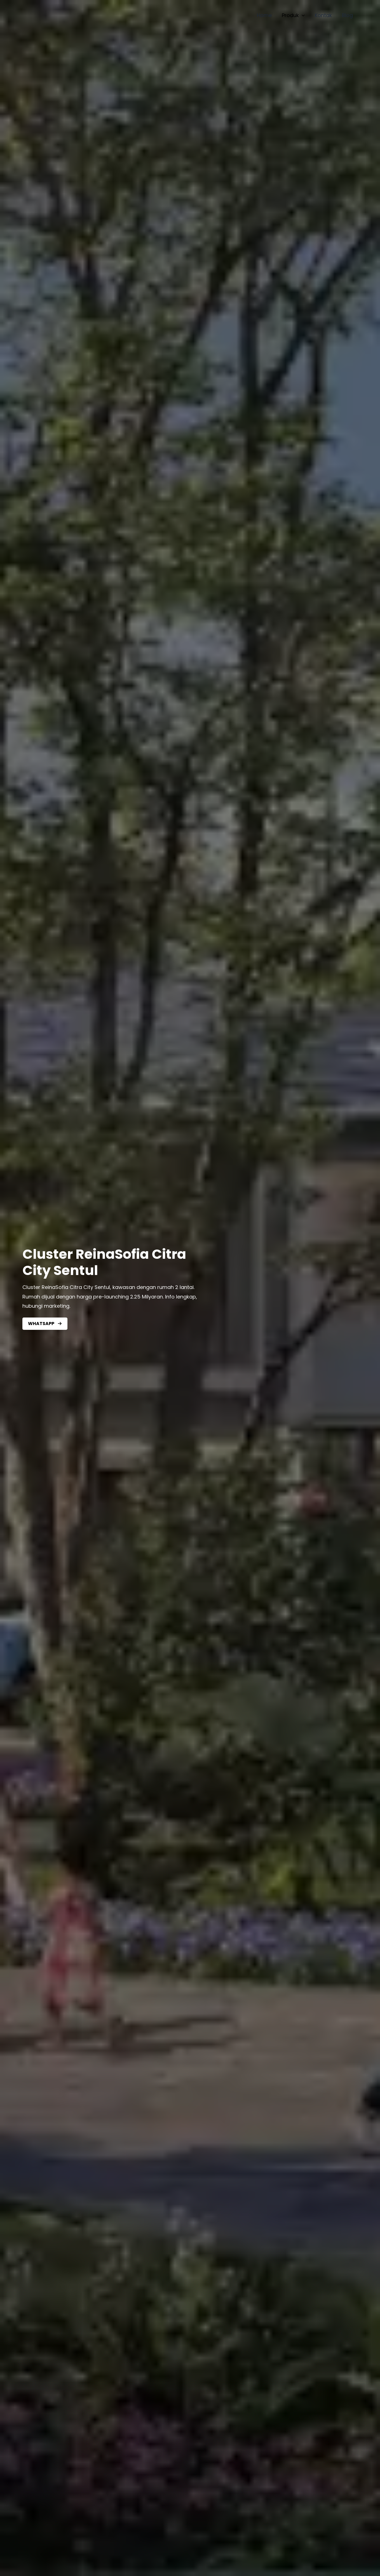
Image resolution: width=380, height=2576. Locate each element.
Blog (347, 15)
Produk (293, 15)
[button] (44, 1324)
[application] (302, 15)
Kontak (323, 15)
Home (264, 15)
